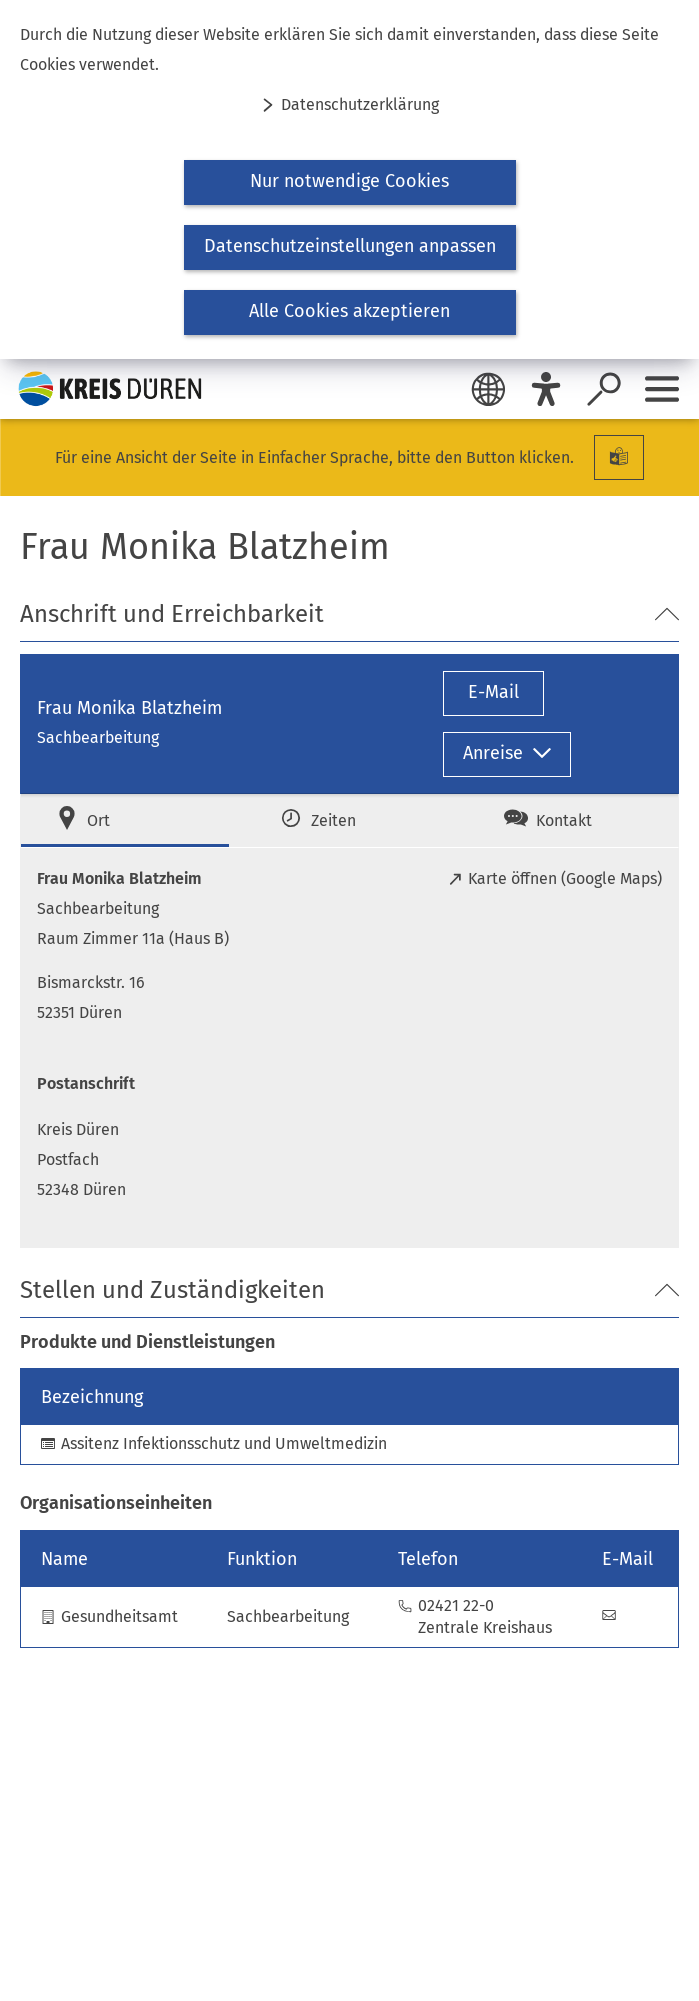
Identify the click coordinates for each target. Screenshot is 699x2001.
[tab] (125, 820)
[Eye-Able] (546, 389)
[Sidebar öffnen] (662, 389)
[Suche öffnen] (604, 389)
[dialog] (349, 179)
